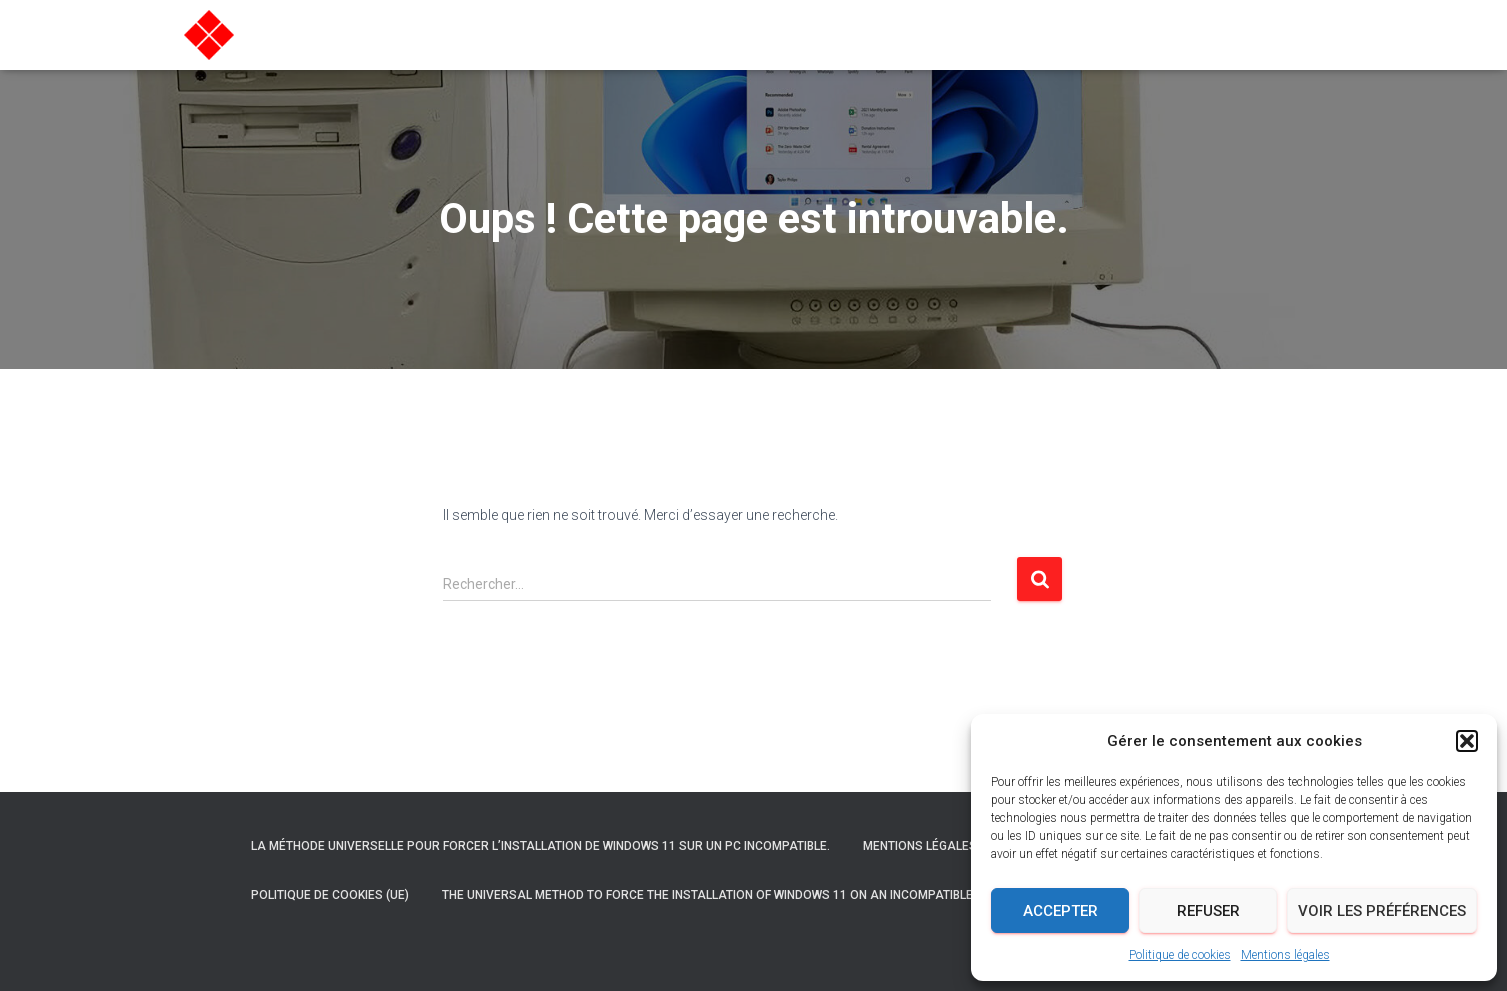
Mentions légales (1285, 955)
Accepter (1060, 911)
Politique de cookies (1180, 955)
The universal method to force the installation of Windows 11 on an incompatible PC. (718, 895)
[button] (1467, 741)
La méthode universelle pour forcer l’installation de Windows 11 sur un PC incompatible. (540, 846)
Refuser (1208, 911)
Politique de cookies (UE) (330, 895)
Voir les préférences (1382, 911)
